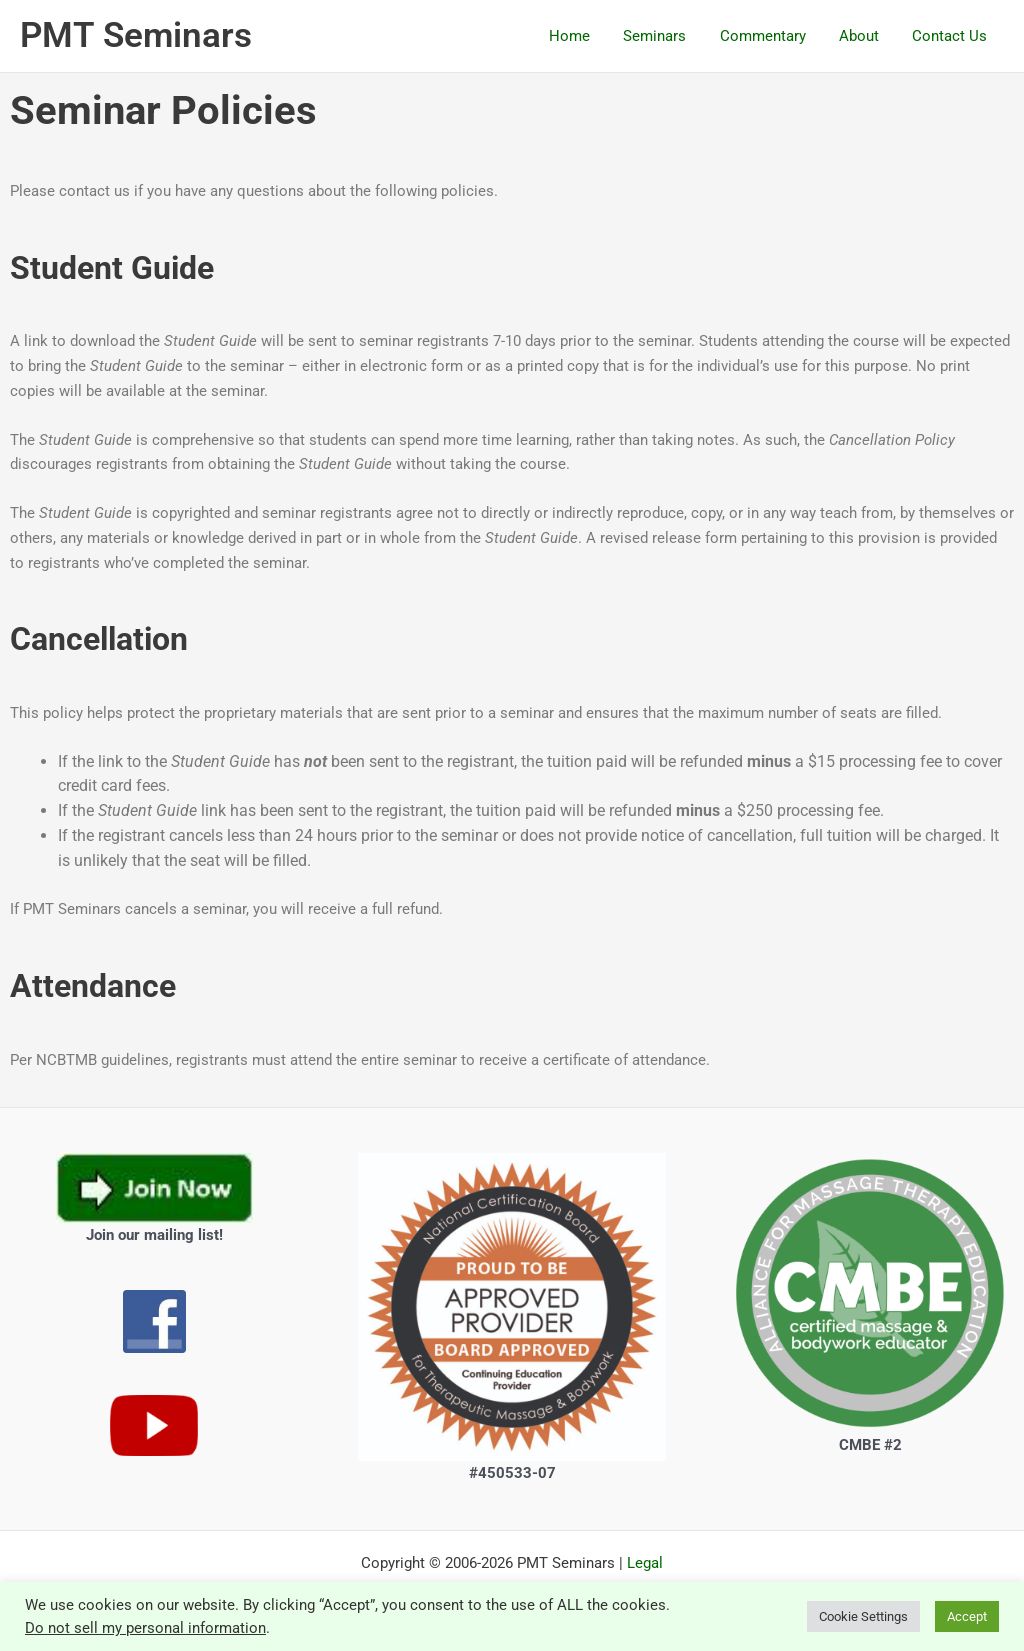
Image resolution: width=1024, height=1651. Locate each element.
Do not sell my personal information (145, 1628)
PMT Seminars (136, 35)
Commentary (771, 36)
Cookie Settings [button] (863, 1616)
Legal (645, 1563)
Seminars (666, 36)
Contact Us (951, 36)
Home (584, 36)
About (864, 36)
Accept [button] (967, 1616)
